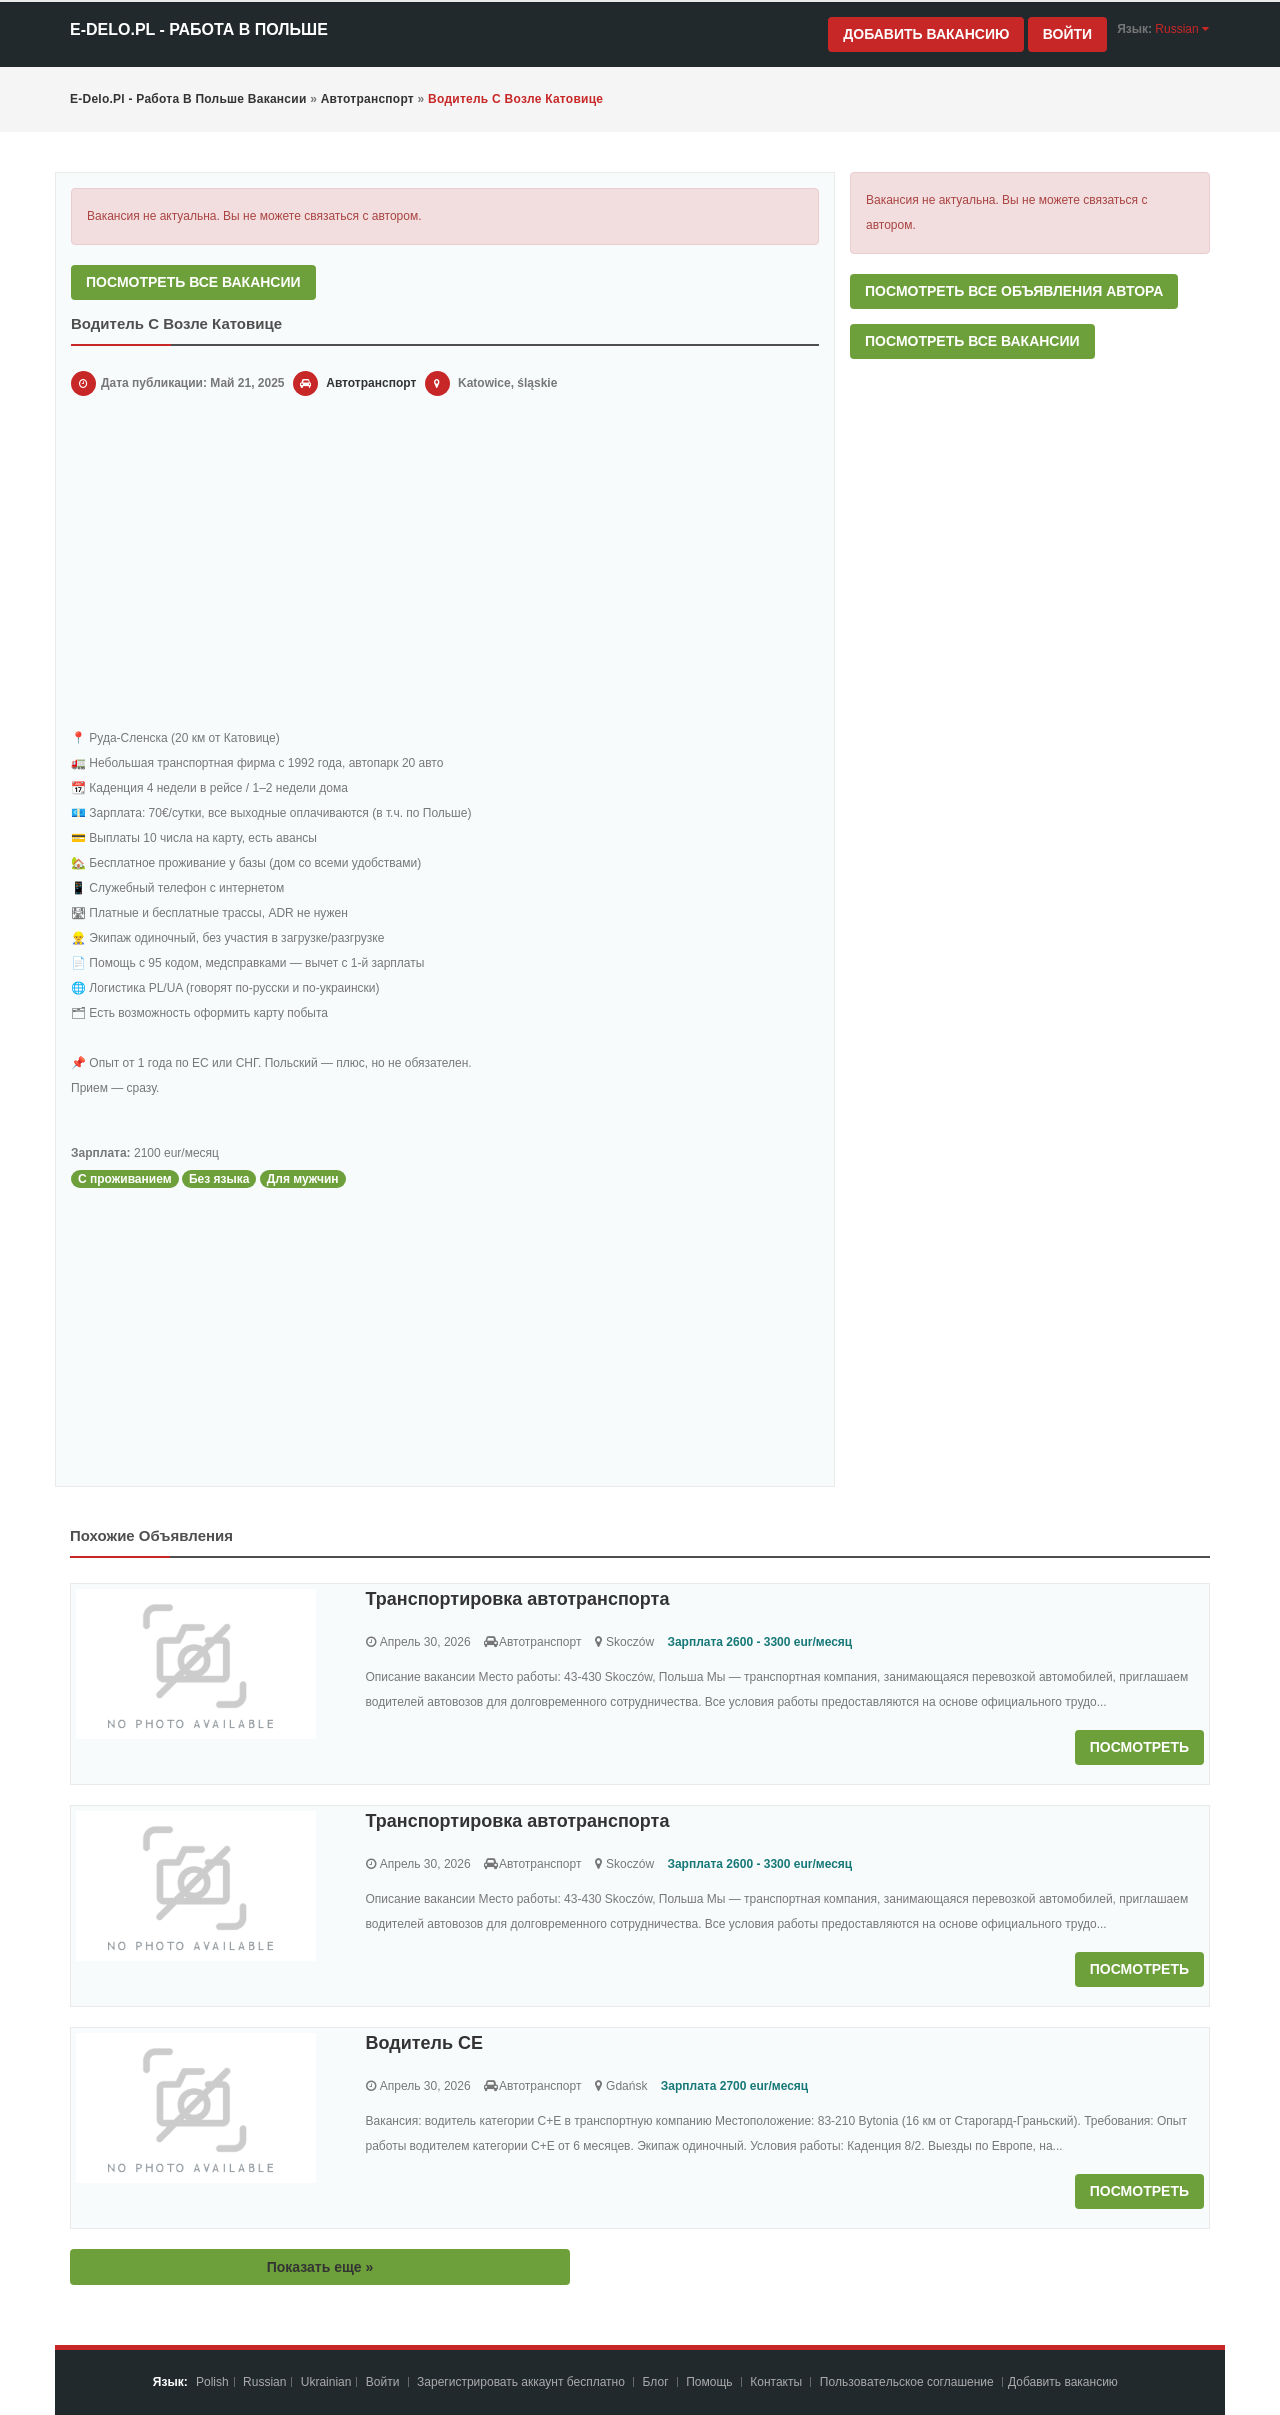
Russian (264, 2382)
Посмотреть (1139, 1747)
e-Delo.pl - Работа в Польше (199, 29)
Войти (1067, 34)
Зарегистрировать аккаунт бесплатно (522, 2382)
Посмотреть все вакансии (193, 282)
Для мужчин (303, 1179)
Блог (656, 2382)
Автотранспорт (371, 383)
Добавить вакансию (926, 34)
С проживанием (125, 1179)
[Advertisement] (445, 566)
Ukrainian (326, 2382)
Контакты (777, 2382)
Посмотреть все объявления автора (1014, 291)
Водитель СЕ (425, 2043)
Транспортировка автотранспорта (518, 1599)
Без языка (219, 1179)
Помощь (709, 2382)
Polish (212, 2382)
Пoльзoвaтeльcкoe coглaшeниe (908, 2382)
